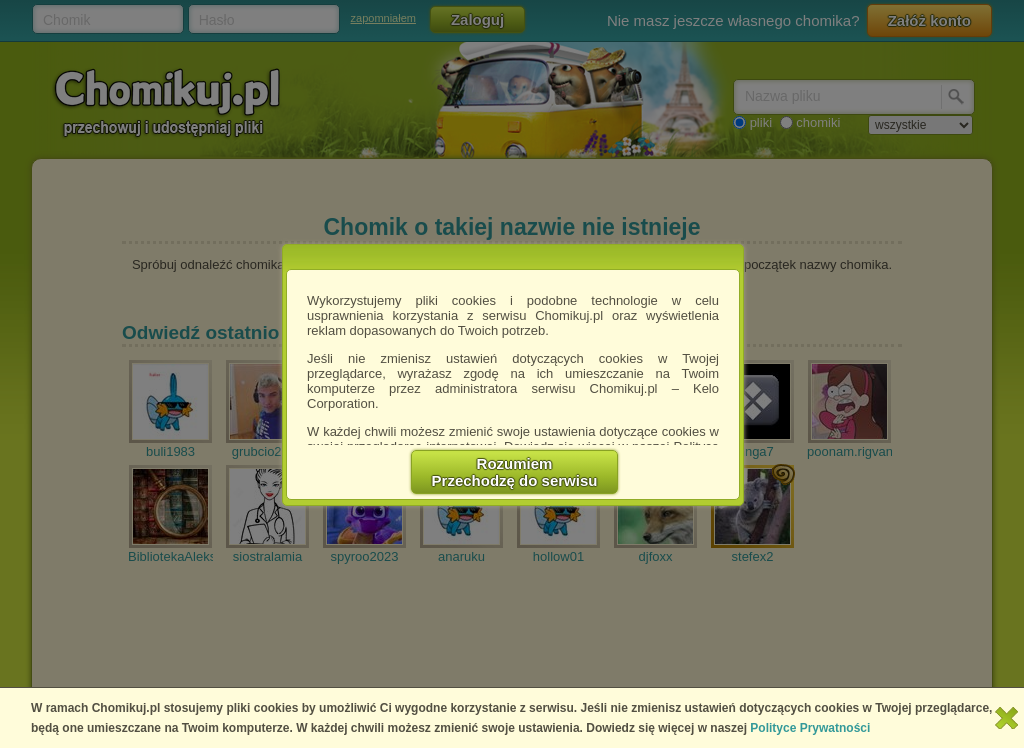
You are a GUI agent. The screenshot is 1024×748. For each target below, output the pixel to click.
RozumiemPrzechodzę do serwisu (515, 472)
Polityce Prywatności (810, 728)
